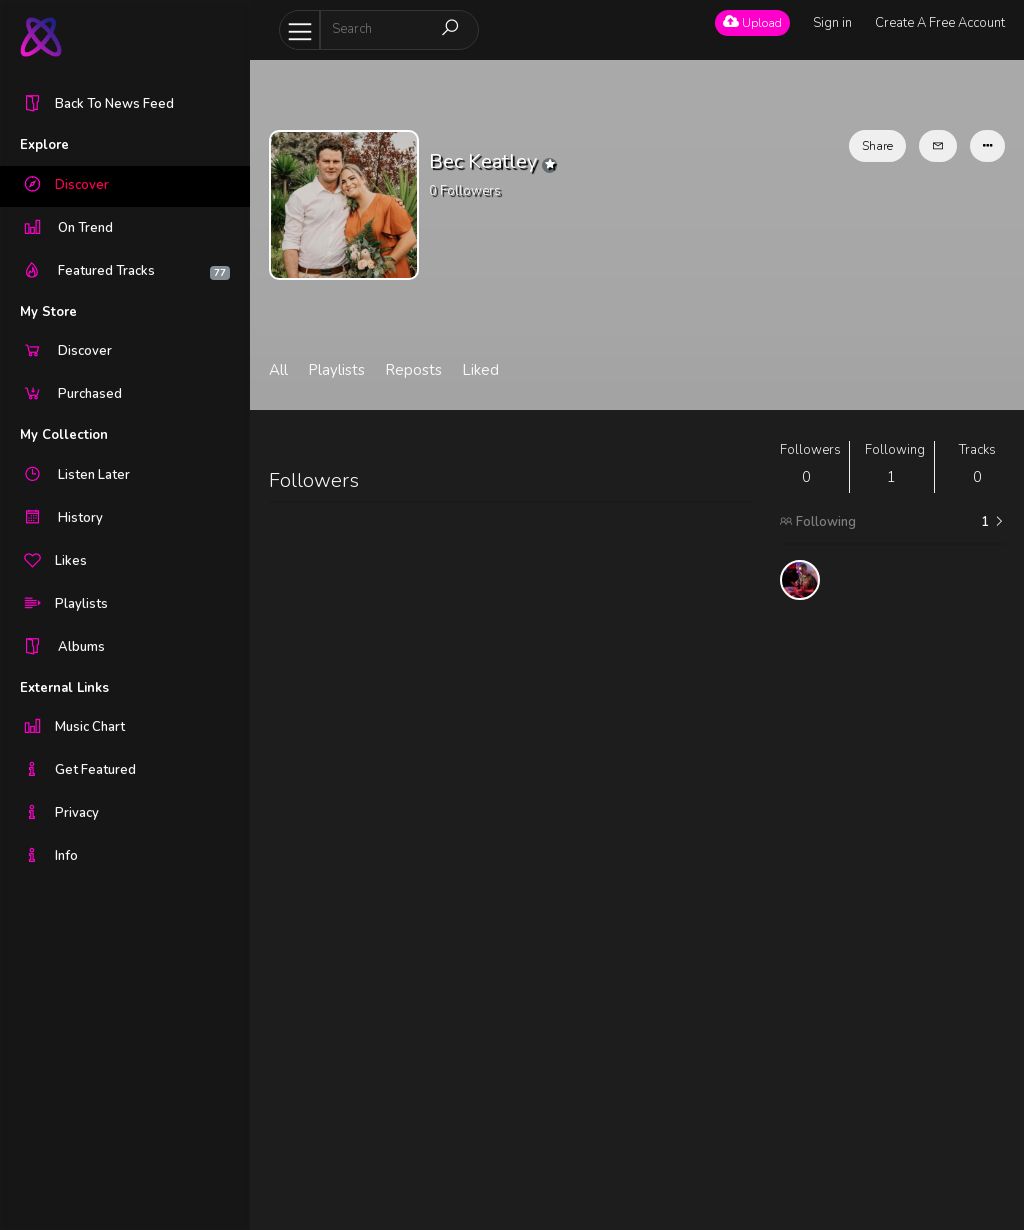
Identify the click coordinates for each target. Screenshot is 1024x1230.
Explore (44, 145)
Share (877, 146)
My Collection (64, 435)
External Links (64, 688)
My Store (48, 312)
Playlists (336, 370)
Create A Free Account (940, 23)
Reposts (413, 370)
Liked (480, 370)
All (278, 370)
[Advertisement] (892, 915)
